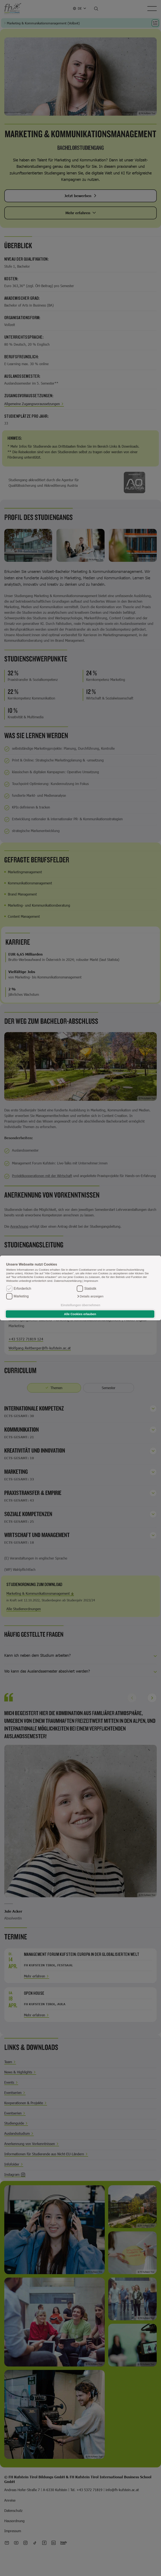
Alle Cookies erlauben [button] (80, 1314)
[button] (90, 1296)
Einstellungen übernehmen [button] (80, 1305)
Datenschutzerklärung (68, 1280)
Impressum (91, 1280)
